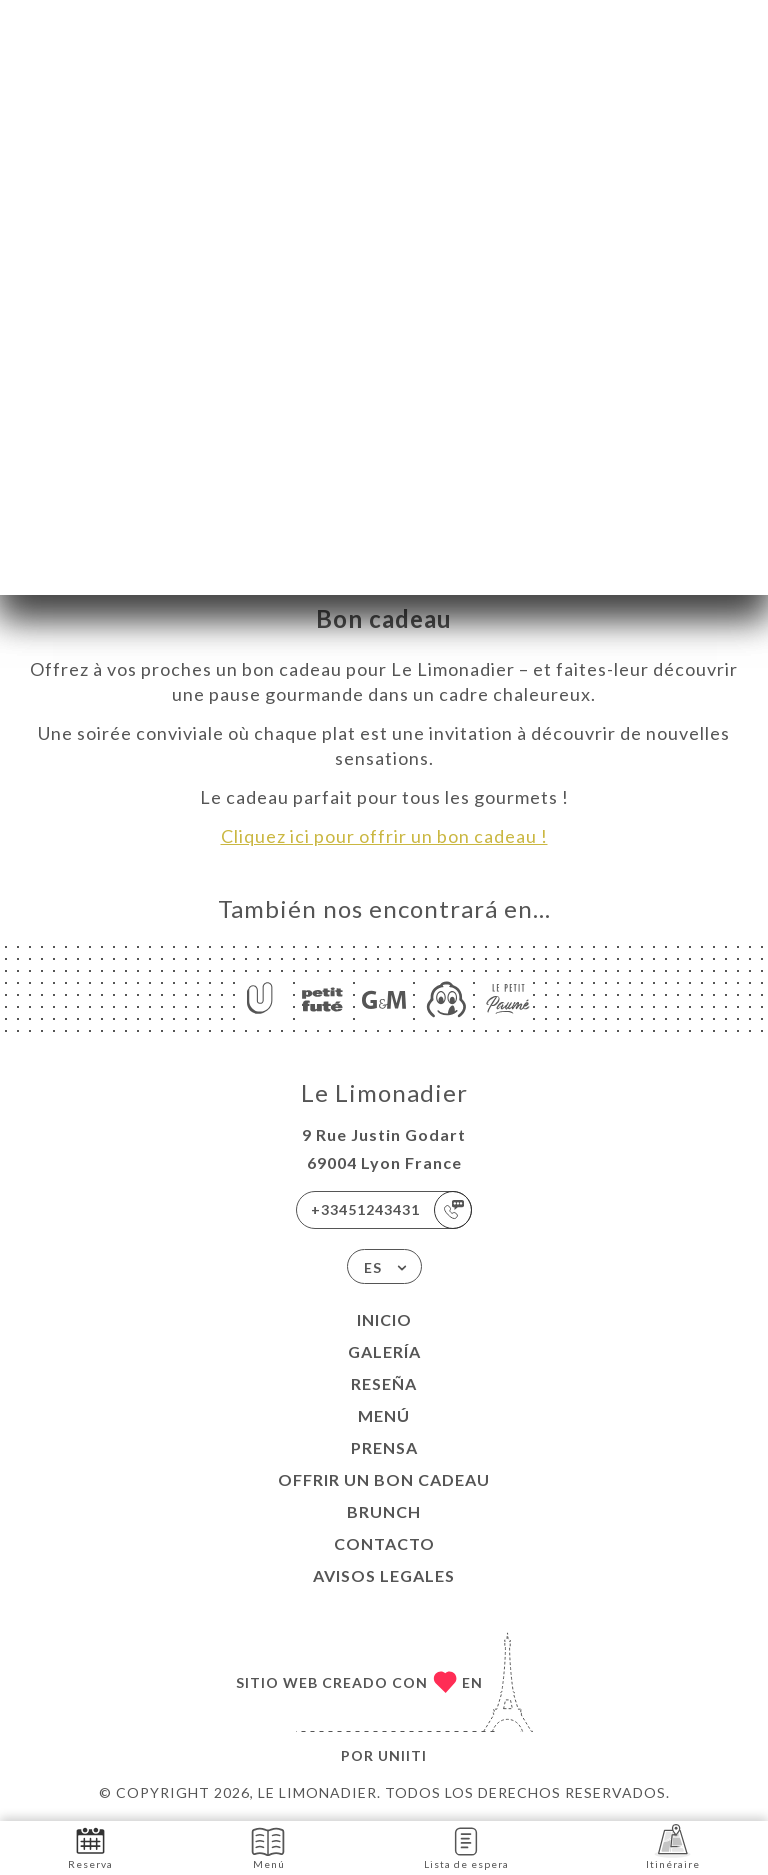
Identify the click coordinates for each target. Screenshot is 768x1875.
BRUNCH (384, 1511)
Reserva (90, 1846)
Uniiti (402, 1755)
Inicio (384, 1319)
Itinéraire (673, 1846)
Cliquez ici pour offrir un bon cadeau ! (384, 836)
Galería (384, 1351)
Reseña (384, 1383)
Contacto (384, 1543)
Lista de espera (466, 1846)
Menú (384, 1415)
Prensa (384, 1447)
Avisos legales (384, 1575)
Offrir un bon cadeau (384, 1479)
